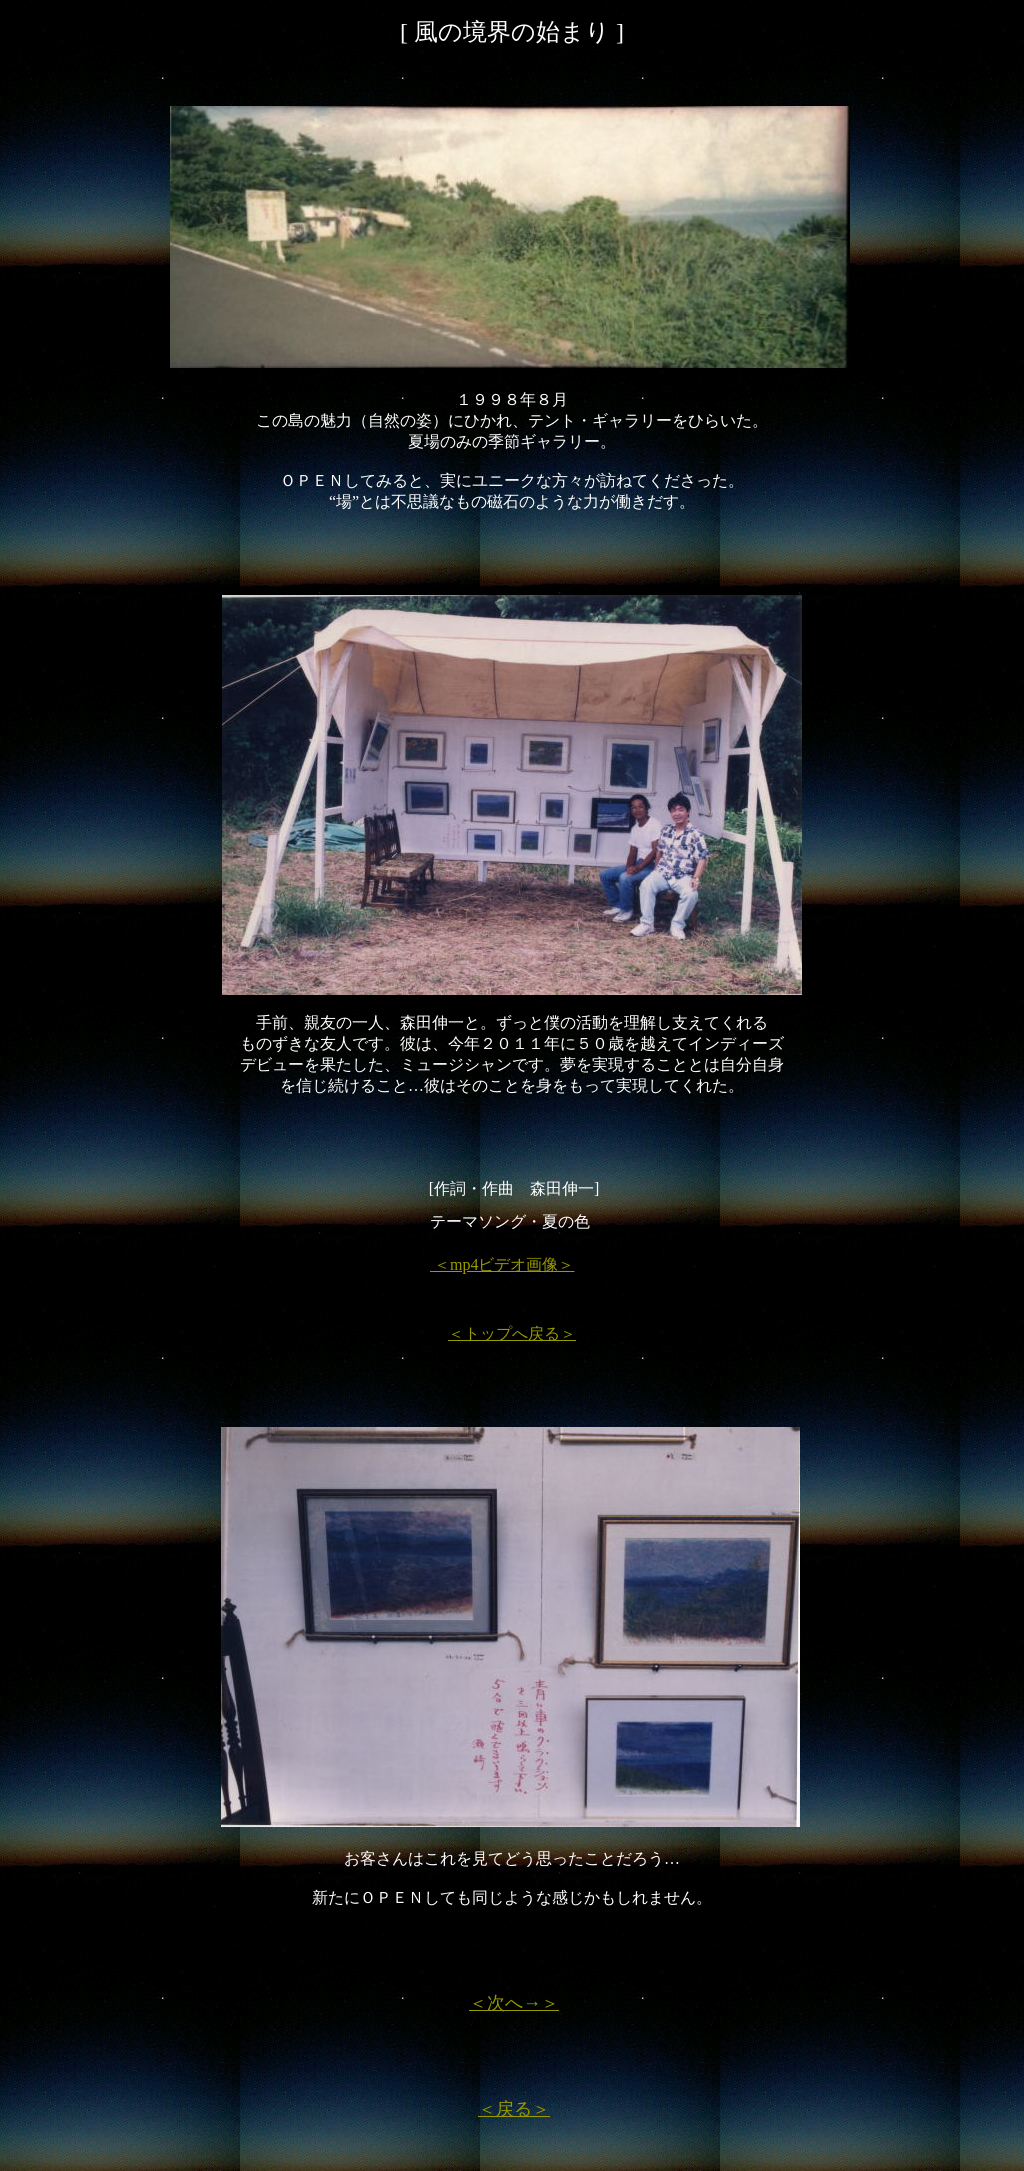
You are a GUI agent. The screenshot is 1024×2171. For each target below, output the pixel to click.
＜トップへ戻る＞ (512, 1333)
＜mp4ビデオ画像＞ (502, 1264)
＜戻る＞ (514, 2109)
